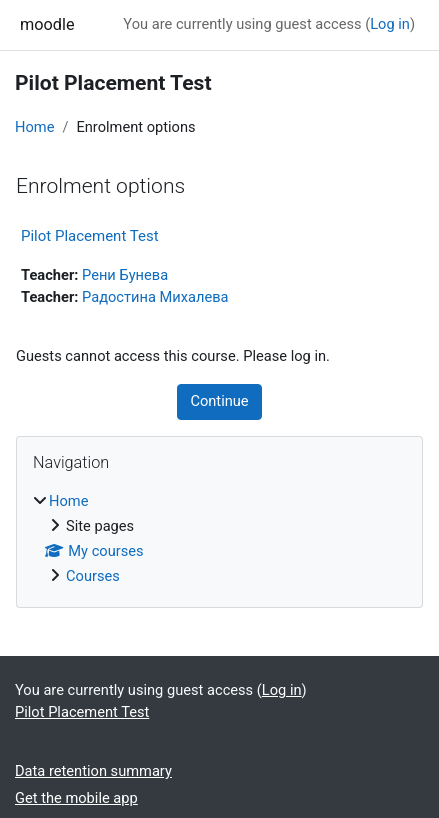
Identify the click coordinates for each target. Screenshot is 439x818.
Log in (390, 24)
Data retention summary (93, 771)
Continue (219, 401)
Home (34, 127)
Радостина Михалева (155, 297)
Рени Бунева (125, 275)
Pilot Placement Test (90, 236)
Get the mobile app (76, 798)
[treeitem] (219, 539)
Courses (93, 576)
